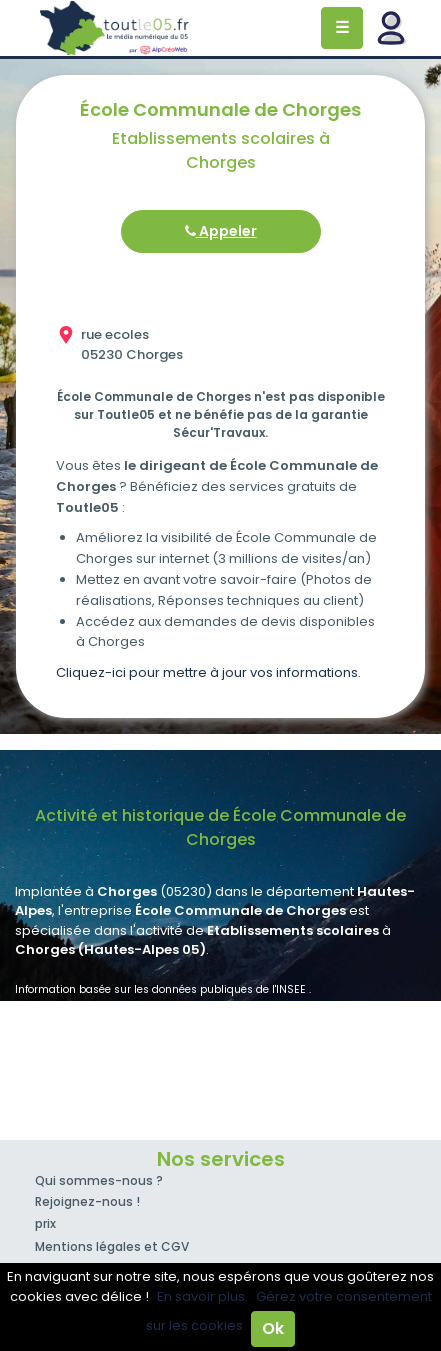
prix (45, 1223)
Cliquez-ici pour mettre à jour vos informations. (208, 672)
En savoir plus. (202, 1296)
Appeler (221, 231)
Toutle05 (115, 28)
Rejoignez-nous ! (87, 1201)
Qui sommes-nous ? (99, 1180)
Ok (273, 1328)
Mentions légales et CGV (112, 1246)
